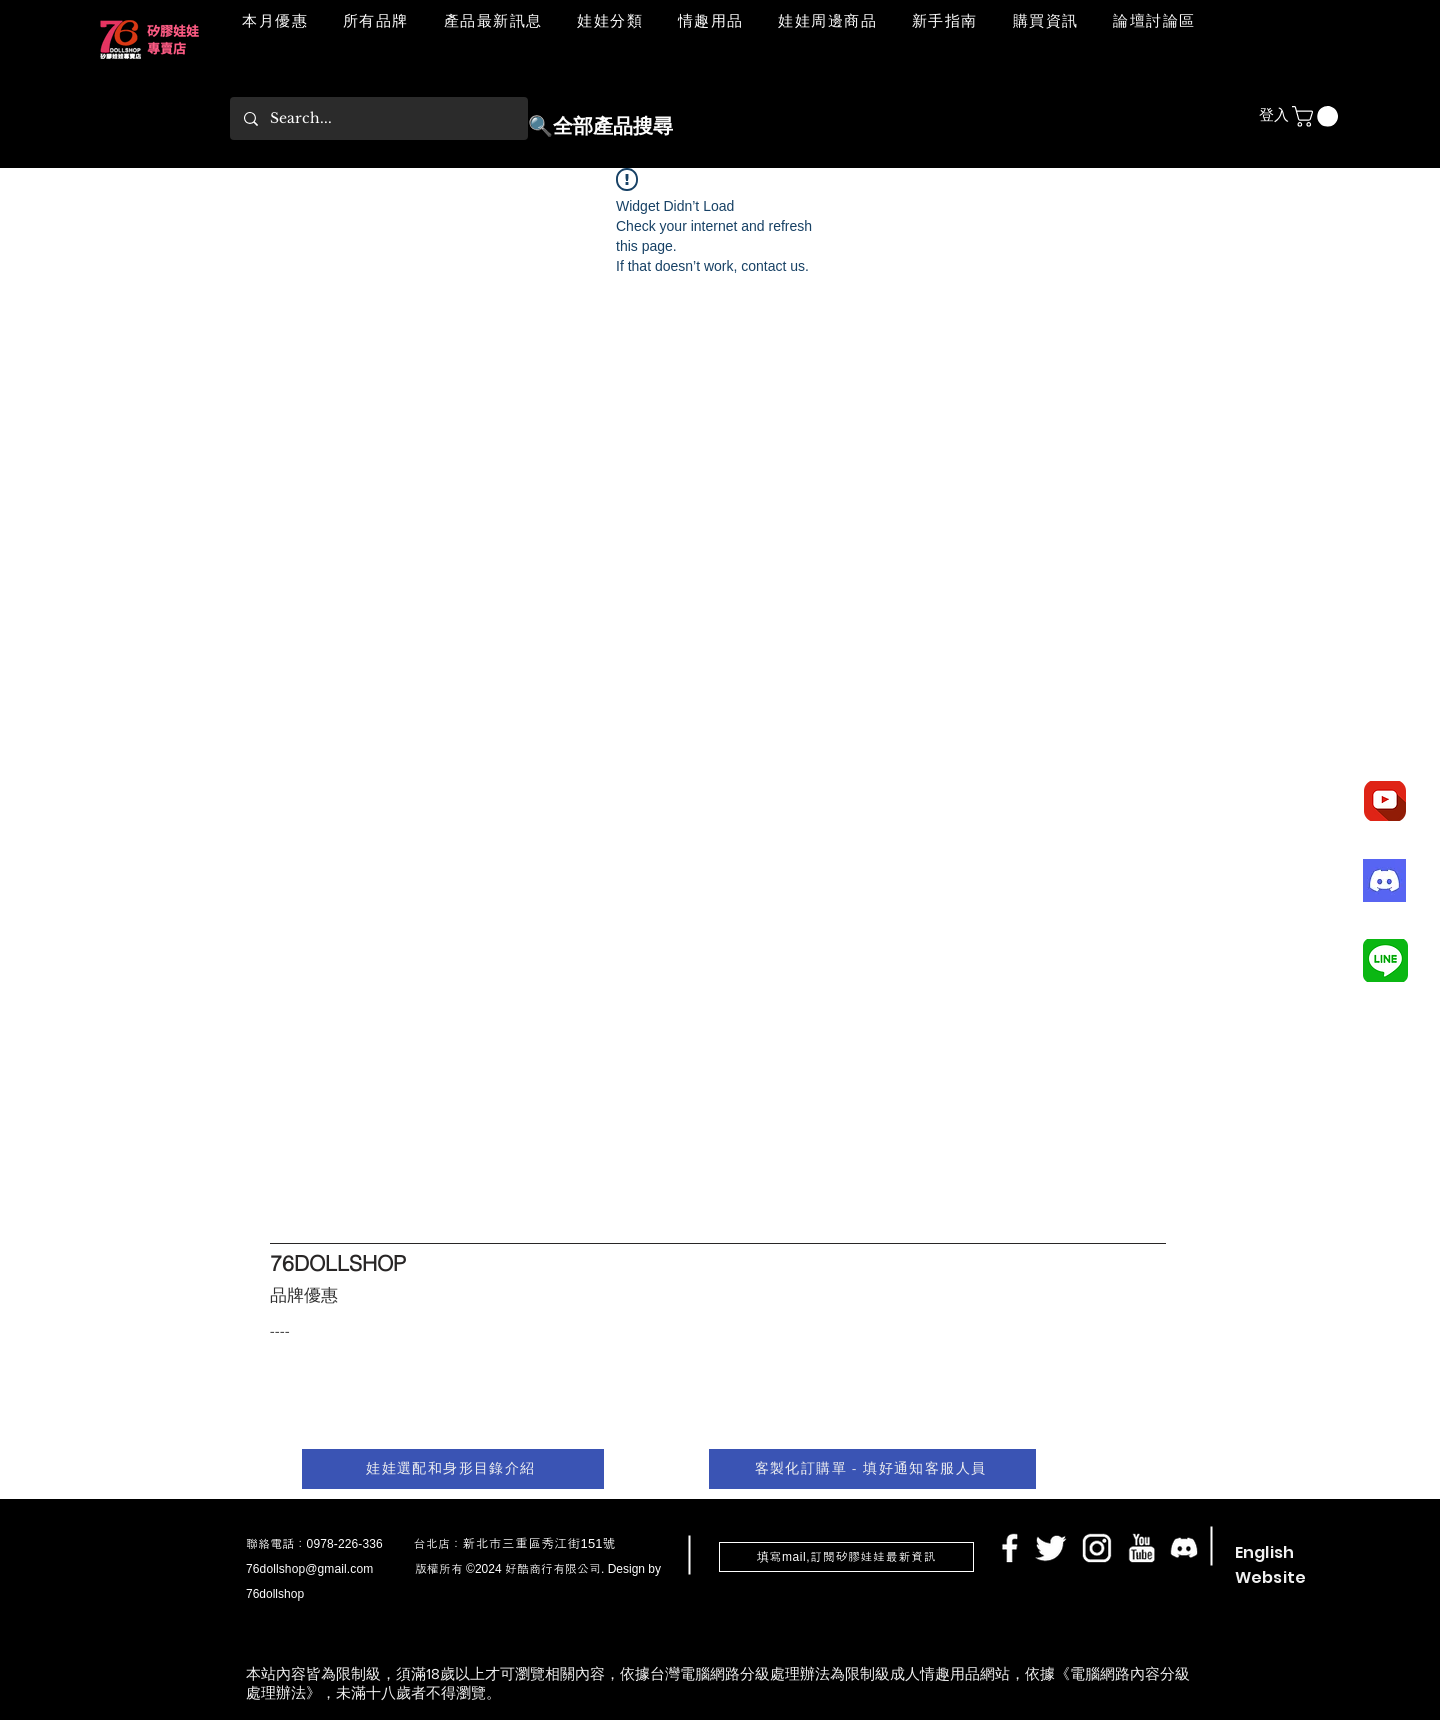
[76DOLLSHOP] (376, 1263)
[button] (610, 22)
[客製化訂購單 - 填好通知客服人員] (872, 1469)
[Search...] (378, 118)
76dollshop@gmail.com (309, 1569)
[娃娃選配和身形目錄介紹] (453, 1469)
